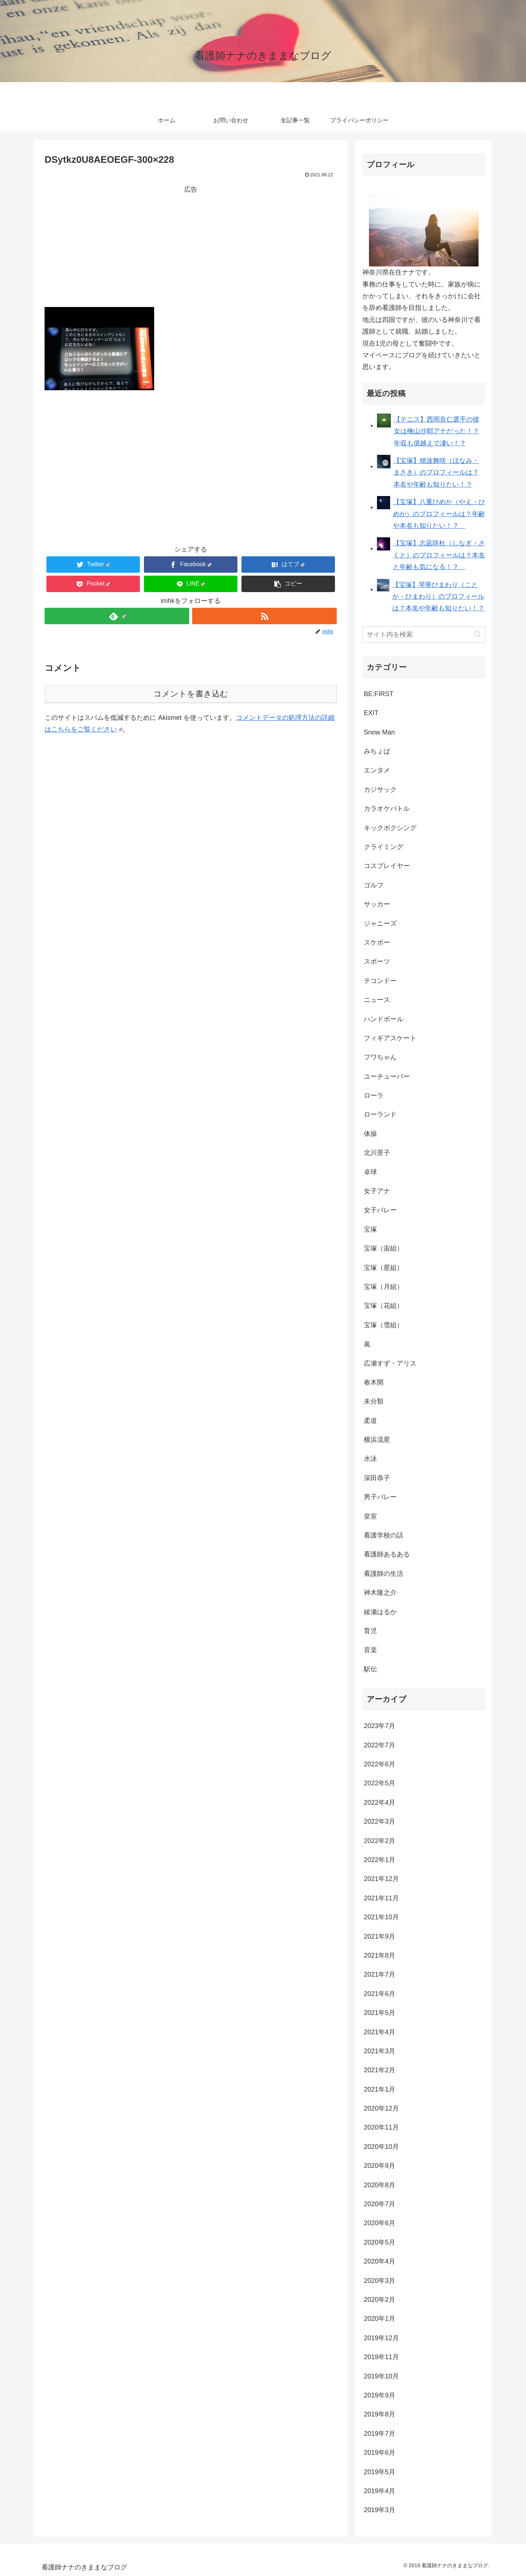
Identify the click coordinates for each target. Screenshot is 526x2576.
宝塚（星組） (383, 1267)
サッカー (377, 904)
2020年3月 (379, 2280)
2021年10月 (381, 1917)
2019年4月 (379, 2491)
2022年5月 (379, 1783)
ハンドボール (383, 1019)
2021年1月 (379, 2089)
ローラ (374, 1095)
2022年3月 (379, 1821)
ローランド (380, 1114)
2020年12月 (381, 2108)
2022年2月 (379, 1840)
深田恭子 (377, 1478)
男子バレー (380, 1497)
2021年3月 (379, 2051)
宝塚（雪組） (383, 1325)
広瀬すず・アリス (390, 1363)
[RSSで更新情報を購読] (264, 616)
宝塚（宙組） (383, 1248)
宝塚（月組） (383, 1286)
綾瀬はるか (380, 1612)
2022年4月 (379, 1802)
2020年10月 (381, 2146)
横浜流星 (377, 1439)
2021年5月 (379, 2012)
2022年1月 (379, 1859)
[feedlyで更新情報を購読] (117, 616)
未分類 (374, 1401)
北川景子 (377, 1152)
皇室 (370, 1516)
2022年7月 (379, 1745)
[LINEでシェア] (190, 584)
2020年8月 (379, 2185)
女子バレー (380, 1210)
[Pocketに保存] (93, 584)
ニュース (377, 999)
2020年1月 (379, 2318)
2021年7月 (379, 1974)
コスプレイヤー (387, 865)
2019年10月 (381, 2376)
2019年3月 (379, 2510)
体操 (370, 1133)
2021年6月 (379, 1993)
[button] (288, 584)
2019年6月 (379, 2452)
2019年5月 (379, 2472)
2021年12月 (381, 1878)
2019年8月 (379, 2414)
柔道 (370, 1420)
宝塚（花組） (383, 1305)
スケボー (377, 942)
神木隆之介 (380, 1592)
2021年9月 (379, 1936)
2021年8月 (379, 1955)
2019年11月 (381, 2357)
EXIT (371, 713)
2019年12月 (381, 2338)
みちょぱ (377, 751)
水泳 (370, 1458)
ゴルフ (374, 885)
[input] (423, 634)
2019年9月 (379, 2395)
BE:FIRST (378, 694)
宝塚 (370, 1229)
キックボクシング (390, 828)
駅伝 (370, 1669)
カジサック (380, 789)
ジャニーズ (380, 923)
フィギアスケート (390, 1038)
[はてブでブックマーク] (288, 564)
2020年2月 (379, 2299)
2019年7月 (379, 2433)
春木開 (374, 1382)
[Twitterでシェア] (93, 564)
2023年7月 (379, 1726)
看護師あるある (387, 1554)
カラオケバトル (387, 808)
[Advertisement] (190, 246)
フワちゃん (380, 1057)
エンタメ (377, 770)
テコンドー (380, 980)
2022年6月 (379, 1764)
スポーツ (377, 961)
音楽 (370, 1650)
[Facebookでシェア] (190, 564)
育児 (370, 1631)
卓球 (370, 1172)
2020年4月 (379, 2261)
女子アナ (377, 1191)
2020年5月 (379, 2242)
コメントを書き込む (190, 693)
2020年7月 (379, 2204)
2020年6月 (379, 2223)
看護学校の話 (383, 1535)
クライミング (383, 847)
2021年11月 (381, 1898)
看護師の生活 (383, 1573)
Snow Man (379, 732)
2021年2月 (379, 2070)
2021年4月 (379, 2032)
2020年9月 (379, 2165)
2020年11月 (381, 2127)
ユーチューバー (387, 1076)
